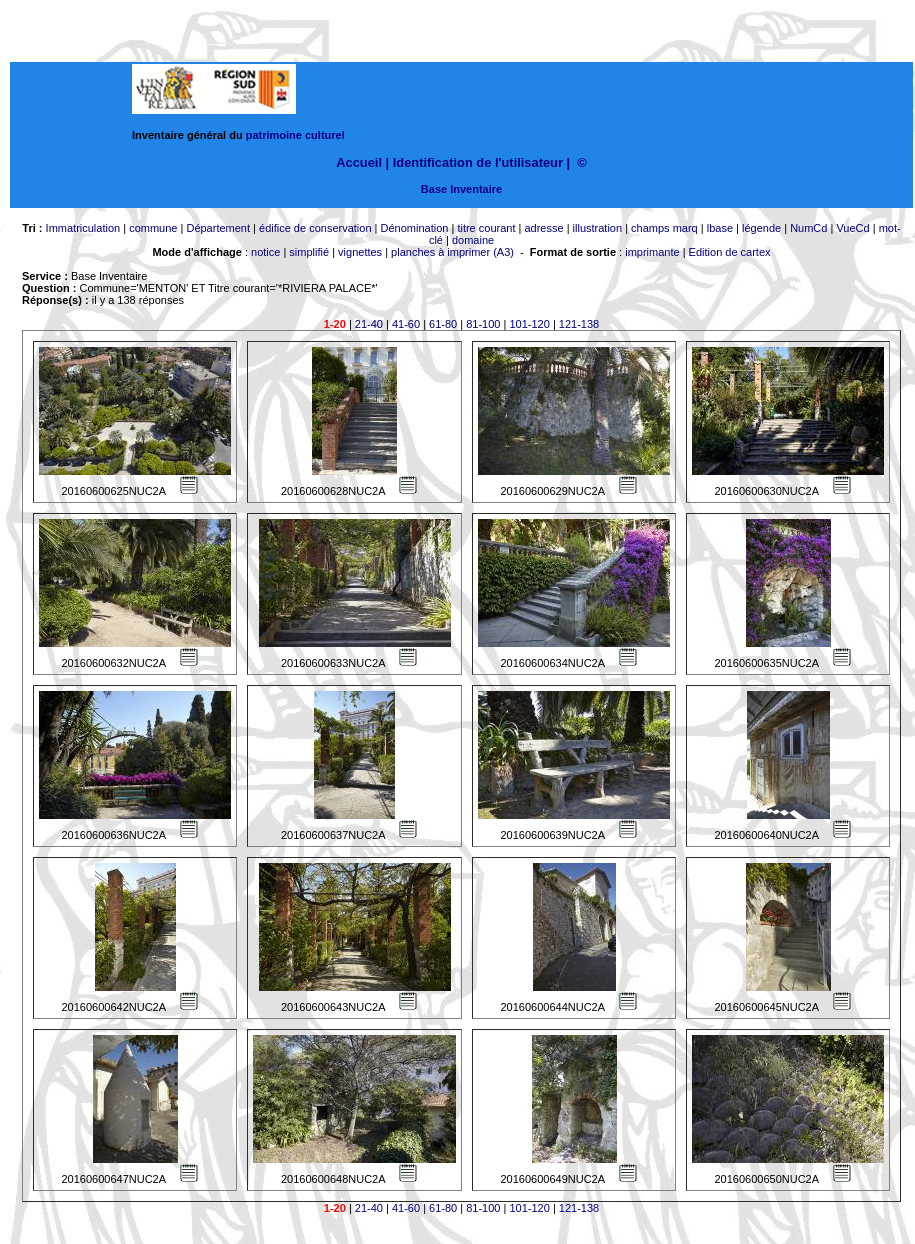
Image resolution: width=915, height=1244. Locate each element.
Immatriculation (83, 228)
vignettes (360, 252)
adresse (543, 228)
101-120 (529, 324)
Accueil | (362, 162)
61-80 (443, 324)
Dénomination (415, 228)
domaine (473, 240)
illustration (598, 228)
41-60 (406, 324)
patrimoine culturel (295, 135)
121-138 (579, 324)
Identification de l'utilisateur (478, 162)
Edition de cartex (730, 252)
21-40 (369, 324)
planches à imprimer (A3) (452, 252)
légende (761, 228)
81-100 (483, 324)
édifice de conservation (315, 228)
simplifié (309, 252)
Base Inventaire (461, 189)
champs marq (664, 228)
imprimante (652, 252)
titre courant (486, 228)
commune (153, 228)
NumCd (808, 228)
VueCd (852, 228)
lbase (720, 228)
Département (218, 228)
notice (265, 252)
